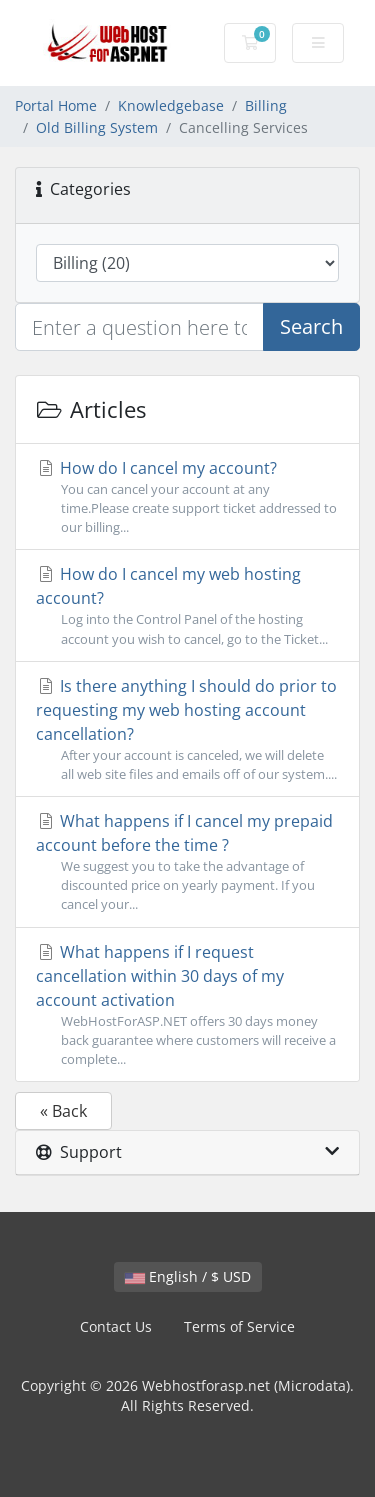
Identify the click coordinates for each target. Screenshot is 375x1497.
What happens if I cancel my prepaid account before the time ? (187, 862)
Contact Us (116, 1326)
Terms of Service (239, 1326)
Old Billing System (97, 127)
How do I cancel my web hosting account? (187, 605)
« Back (63, 1111)
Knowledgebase (171, 105)
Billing (266, 105)
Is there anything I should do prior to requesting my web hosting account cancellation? (187, 729)
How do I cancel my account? (187, 497)
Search (311, 326)
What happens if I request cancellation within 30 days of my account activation (187, 1005)
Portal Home (56, 105)
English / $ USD (188, 1276)
